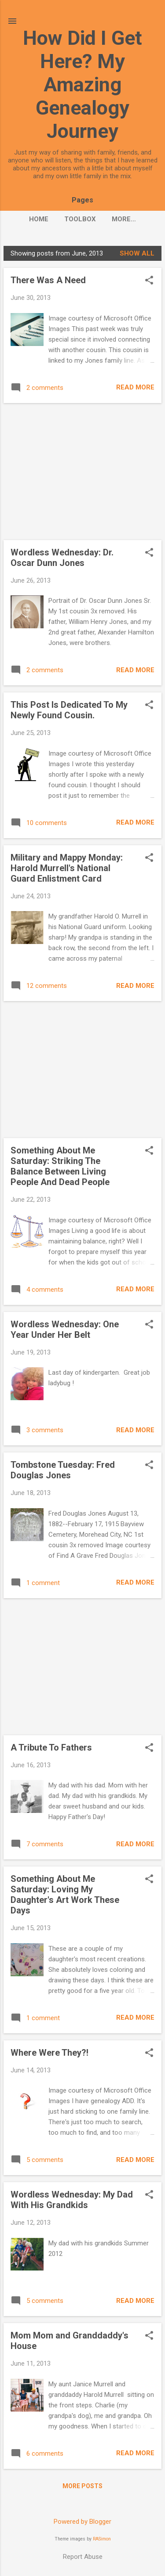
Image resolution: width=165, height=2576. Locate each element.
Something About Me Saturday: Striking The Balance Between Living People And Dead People (60, 1166)
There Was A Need (48, 280)
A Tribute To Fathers (51, 1747)
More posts (82, 2486)
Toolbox (80, 219)
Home (38, 219)
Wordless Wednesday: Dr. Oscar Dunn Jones (62, 557)
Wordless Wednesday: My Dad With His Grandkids (72, 2199)
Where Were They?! (49, 2052)
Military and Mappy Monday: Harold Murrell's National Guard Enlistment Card (67, 868)
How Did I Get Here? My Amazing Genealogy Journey (82, 84)
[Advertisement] (82, 471)
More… (124, 219)
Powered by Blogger (82, 2522)
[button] (149, 281)
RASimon (102, 2539)
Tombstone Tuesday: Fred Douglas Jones (63, 1470)
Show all (137, 253)
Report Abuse (83, 2557)
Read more (135, 387)
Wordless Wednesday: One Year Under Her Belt (65, 1329)
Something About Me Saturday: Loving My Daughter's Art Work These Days (65, 1894)
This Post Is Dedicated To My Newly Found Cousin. (69, 710)
